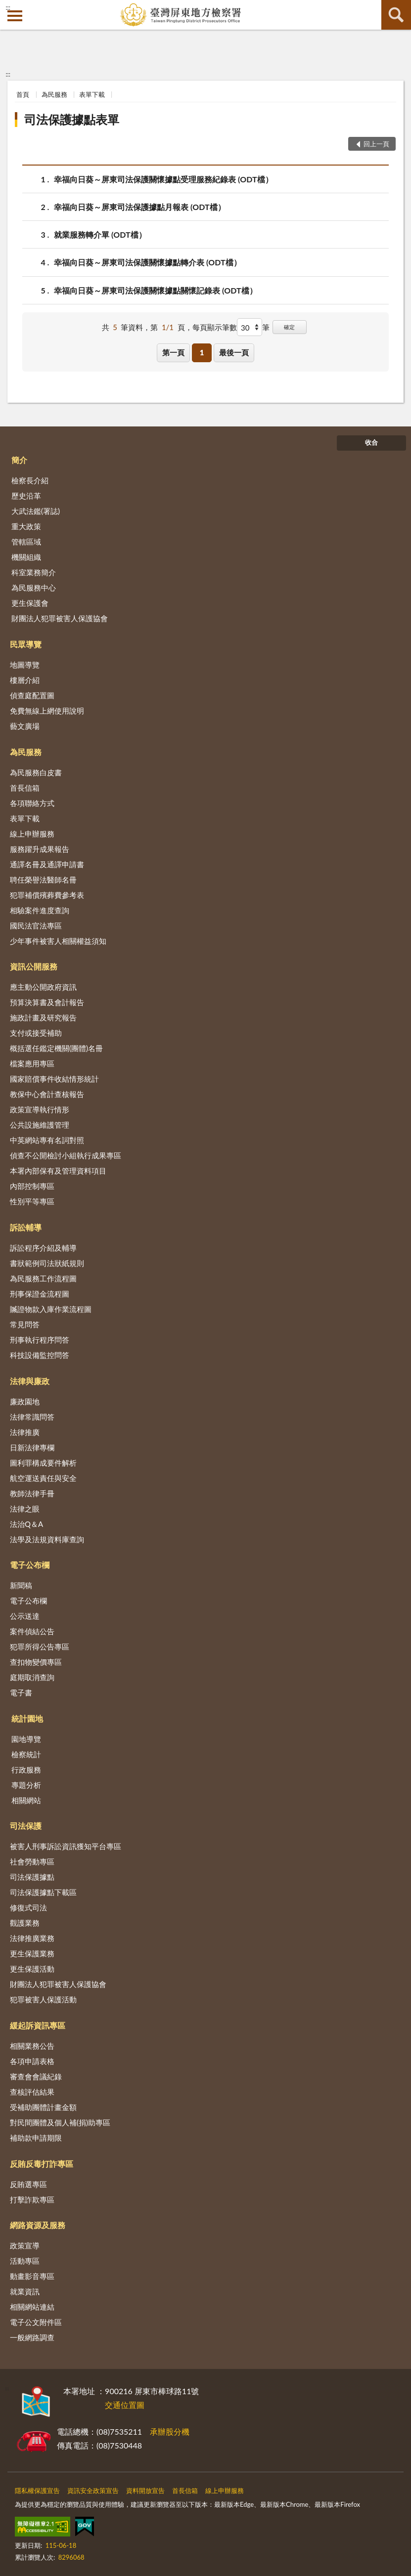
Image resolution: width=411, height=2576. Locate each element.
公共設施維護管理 (39, 1124)
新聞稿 (21, 1585)
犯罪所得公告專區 (39, 1646)
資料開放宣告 (145, 2490)
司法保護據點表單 (71, 119)
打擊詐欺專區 (32, 2199)
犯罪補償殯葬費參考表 (47, 894)
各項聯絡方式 (32, 803)
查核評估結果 (32, 2091)
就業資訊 (25, 2291)
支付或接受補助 (36, 1032)
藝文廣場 (25, 725)
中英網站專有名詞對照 (47, 1140)
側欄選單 (14, 15)
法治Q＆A (26, 1524)
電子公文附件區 (36, 2322)
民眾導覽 (26, 644)
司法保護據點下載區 (43, 1892)
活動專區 (25, 2260)
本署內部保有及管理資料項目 (58, 1170)
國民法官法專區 (36, 925)
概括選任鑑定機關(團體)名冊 (56, 1048)
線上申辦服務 (32, 833)
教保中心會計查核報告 (47, 1094)
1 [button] (202, 352)
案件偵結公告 (32, 1631)
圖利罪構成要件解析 (43, 1462)
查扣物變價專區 (36, 1661)
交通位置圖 (124, 2404)
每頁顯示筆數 (214, 327)
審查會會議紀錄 (36, 2076)
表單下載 (92, 94)
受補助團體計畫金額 (43, 2107)
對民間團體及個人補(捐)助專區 (60, 2122)
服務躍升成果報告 (39, 849)
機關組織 (26, 556)
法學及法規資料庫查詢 (47, 1539)
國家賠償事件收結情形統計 (54, 1078)
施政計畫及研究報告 (43, 1017)
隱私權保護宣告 (37, 2490)
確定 (289, 327)
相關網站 (26, 1800)
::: (7, 7)
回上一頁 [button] (376, 144)
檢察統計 (26, 1754)
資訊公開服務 (33, 966)
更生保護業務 (32, 1953)
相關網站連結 (32, 2306)
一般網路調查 (32, 2337)
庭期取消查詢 (32, 1677)
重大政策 (26, 526)
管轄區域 (26, 541)
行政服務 (26, 1769)
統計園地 (27, 1718)
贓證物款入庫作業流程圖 (50, 1309)
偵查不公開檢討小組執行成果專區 (65, 1155)
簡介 (19, 460)
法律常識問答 (32, 1416)
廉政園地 (25, 1401)
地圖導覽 (25, 664)
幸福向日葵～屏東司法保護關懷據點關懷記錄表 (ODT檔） (155, 290)
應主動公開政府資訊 (43, 986)
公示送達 (25, 1615)
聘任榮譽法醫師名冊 (43, 879)
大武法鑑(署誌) (35, 511)
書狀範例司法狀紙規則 (47, 1263)
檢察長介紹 (29, 480)
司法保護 (26, 1825)
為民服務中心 (33, 587)
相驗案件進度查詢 (39, 910)
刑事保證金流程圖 (39, 1293)
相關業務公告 (32, 2045)
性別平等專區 (32, 1201)
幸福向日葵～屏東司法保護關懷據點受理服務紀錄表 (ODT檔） (163, 179)
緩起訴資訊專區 (37, 2025)
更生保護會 (29, 602)
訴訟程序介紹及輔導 (43, 1247)
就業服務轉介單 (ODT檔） (100, 234)
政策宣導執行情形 (39, 1109)
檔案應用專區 (32, 1063)
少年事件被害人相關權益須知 (58, 940)
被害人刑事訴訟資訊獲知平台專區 (65, 1846)
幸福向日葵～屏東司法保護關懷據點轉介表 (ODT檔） (147, 262)
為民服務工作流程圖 (43, 1278)
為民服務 (54, 94)
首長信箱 (25, 787)
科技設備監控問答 (39, 1355)
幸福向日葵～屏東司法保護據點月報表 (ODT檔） (140, 206)
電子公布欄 (29, 1564)
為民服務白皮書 (36, 772)
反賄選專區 (28, 2184)
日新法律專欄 (32, 1447)
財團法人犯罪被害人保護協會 (59, 618)
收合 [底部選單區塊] (371, 442)
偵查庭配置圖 (32, 695)
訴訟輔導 (26, 1227)
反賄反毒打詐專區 (41, 2163)
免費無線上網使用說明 (47, 710)
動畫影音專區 (32, 2276)
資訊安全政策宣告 (93, 2490)
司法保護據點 (32, 1876)
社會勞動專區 (32, 1861)
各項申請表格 (32, 2061)
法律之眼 (25, 1508)
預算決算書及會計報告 (47, 1002)
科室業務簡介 (33, 572)
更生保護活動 (32, 1968)
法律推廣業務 (32, 1938)
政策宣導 (25, 2245)
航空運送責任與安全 (43, 1478)
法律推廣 (25, 1432)
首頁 (22, 94)
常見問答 (25, 1324)
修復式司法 (28, 1907)
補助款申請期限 (36, 2137)
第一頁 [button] (173, 352)
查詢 (396, 15)
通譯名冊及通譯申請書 (47, 864)
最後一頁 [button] (234, 352)
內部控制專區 (32, 1186)
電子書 (21, 1692)
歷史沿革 (26, 495)
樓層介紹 (25, 680)
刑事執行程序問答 (39, 1339)
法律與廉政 (29, 1381)
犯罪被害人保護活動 (43, 1999)
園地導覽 (26, 1738)
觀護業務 (25, 1922)
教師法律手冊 (32, 1493)
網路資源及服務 (37, 2225)
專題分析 (26, 1784)
